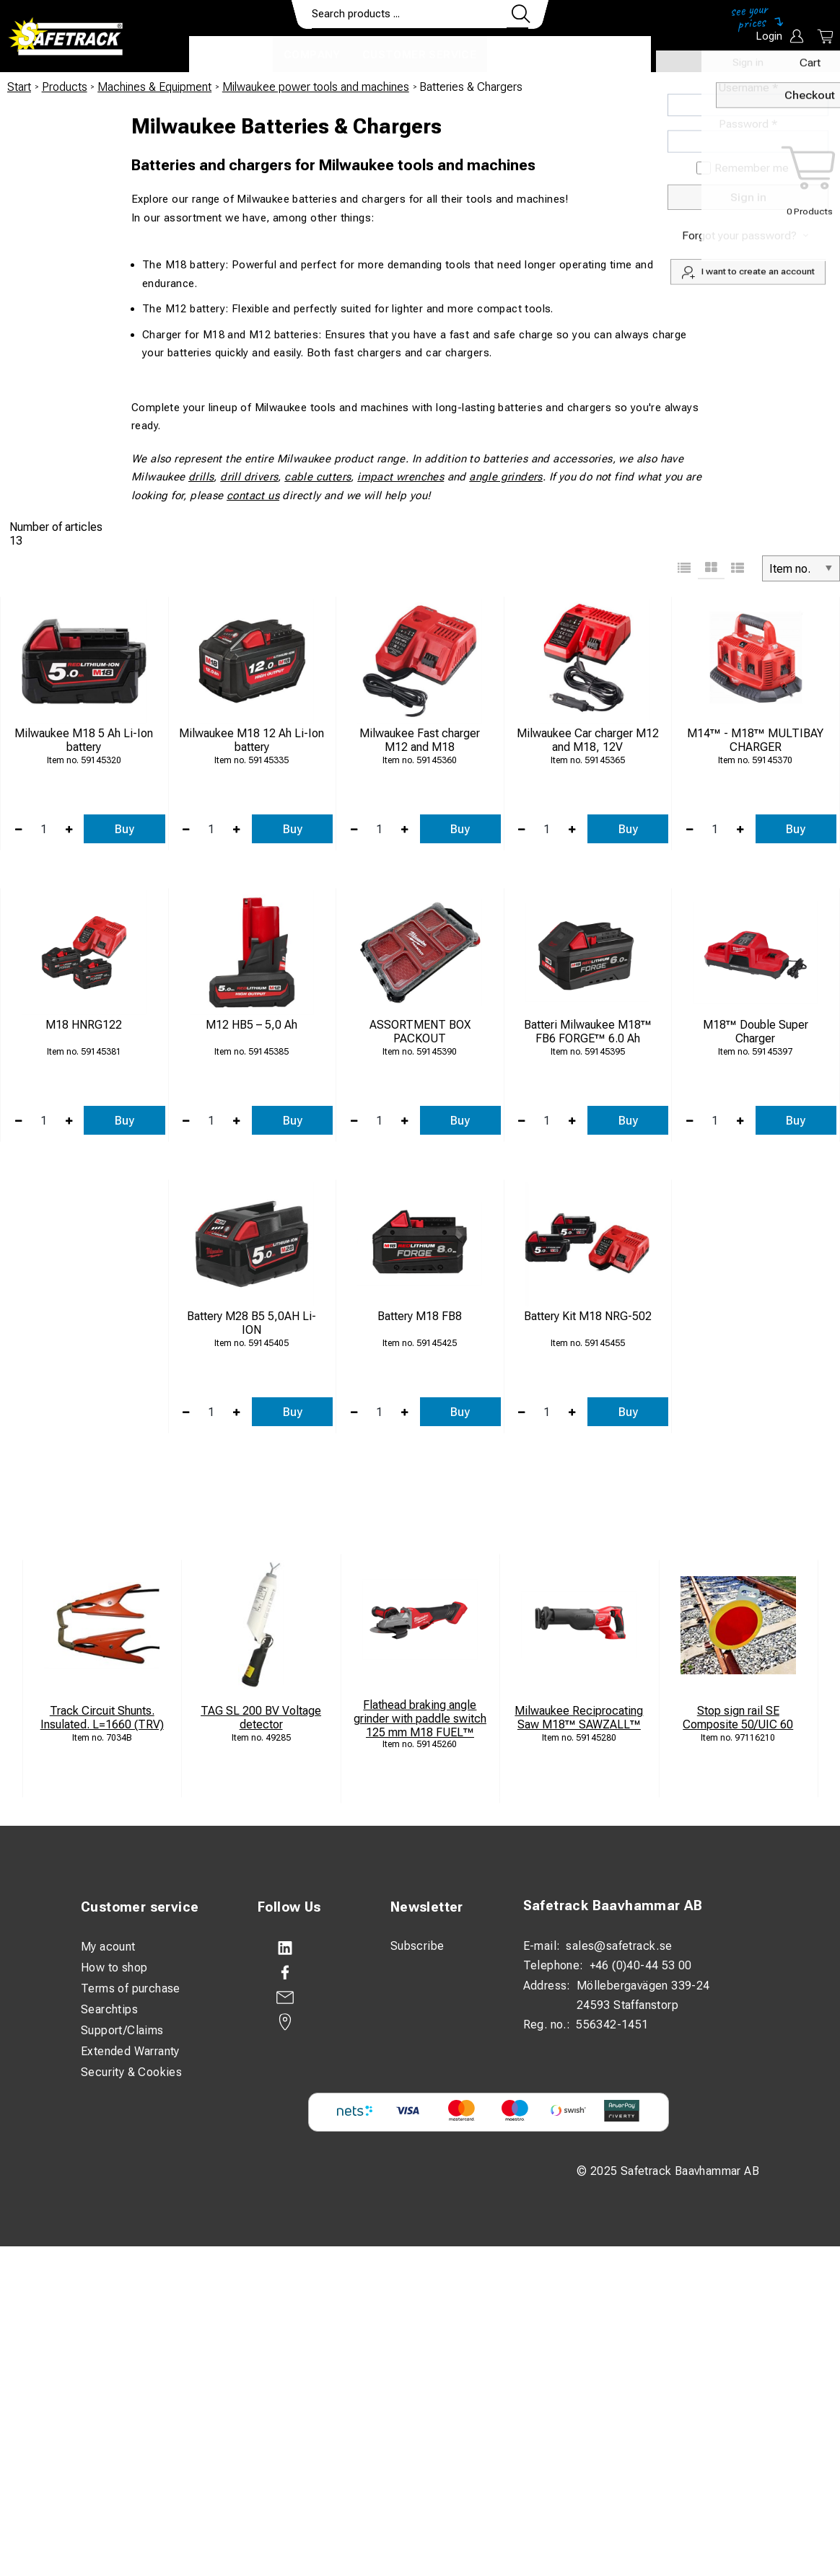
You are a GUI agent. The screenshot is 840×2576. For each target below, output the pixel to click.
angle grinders (506, 476)
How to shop (114, 1967)
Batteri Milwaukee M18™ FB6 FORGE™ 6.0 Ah (588, 1031)
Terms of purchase (130, 1988)
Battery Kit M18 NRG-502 (588, 1316)
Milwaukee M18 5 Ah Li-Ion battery (83, 740)
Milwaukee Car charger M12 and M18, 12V (588, 740)
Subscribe (417, 1946)
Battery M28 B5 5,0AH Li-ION (251, 1323)
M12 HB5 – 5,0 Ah (251, 1025)
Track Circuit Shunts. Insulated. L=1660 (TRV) (102, 1717)
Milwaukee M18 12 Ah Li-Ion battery (251, 740)
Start (19, 87)
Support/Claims (122, 2030)
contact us (253, 495)
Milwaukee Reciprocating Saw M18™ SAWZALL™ (579, 1717)
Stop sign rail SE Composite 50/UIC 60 (738, 1717)
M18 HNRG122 (83, 1025)
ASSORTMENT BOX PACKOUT (420, 1031)
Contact (526, 54)
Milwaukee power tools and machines (315, 87)
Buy (124, 829)
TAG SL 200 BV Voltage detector (261, 1717)
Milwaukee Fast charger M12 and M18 (419, 740)
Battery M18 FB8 (419, 1316)
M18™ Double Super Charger (755, 1031)
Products (231, 54)
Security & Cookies (131, 2072)
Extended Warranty (130, 2051)
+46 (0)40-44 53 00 (641, 1965)
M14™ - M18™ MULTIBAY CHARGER (755, 740)
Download (608, 54)
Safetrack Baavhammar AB (613, 1906)
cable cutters (317, 476)
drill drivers (249, 476)
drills (201, 476)
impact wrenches (400, 476)
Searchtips (109, 2009)
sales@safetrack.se (619, 1946)
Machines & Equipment (154, 87)
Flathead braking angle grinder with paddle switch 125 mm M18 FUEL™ (420, 1718)
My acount (108, 1946)
